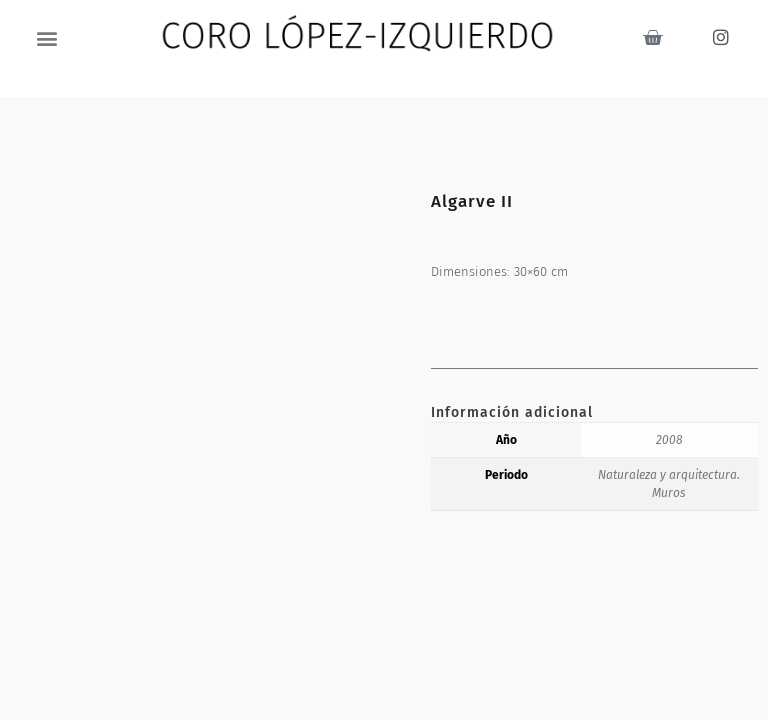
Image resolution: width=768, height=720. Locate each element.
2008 (669, 440)
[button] (47, 37)
